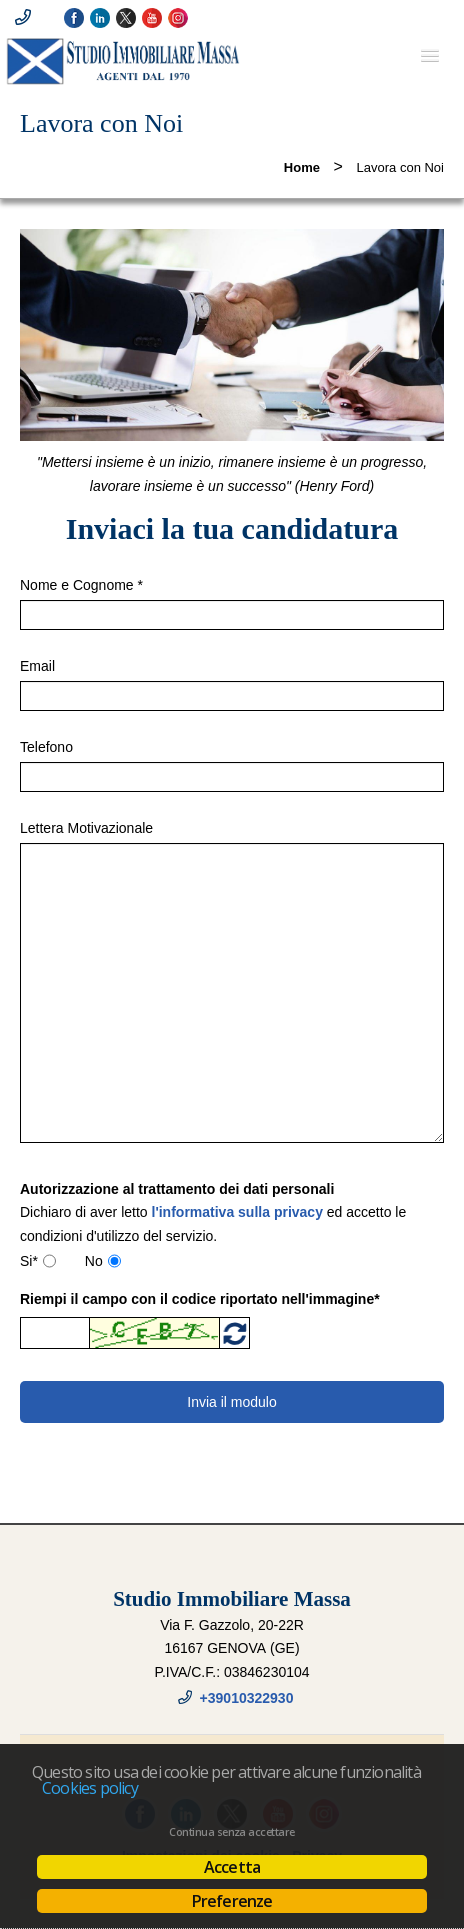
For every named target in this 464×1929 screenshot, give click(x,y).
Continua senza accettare (231, 1832)
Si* (29, 1261)
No (94, 1261)
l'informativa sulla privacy (237, 1212)
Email (37, 666)
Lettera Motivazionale (86, 828)
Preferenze (232, 1901)
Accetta (232, 1867)
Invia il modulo (232, 1402)
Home (302, 167)
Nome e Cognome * (81, 585)
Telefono (46, 747)
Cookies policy (90, 1788)
